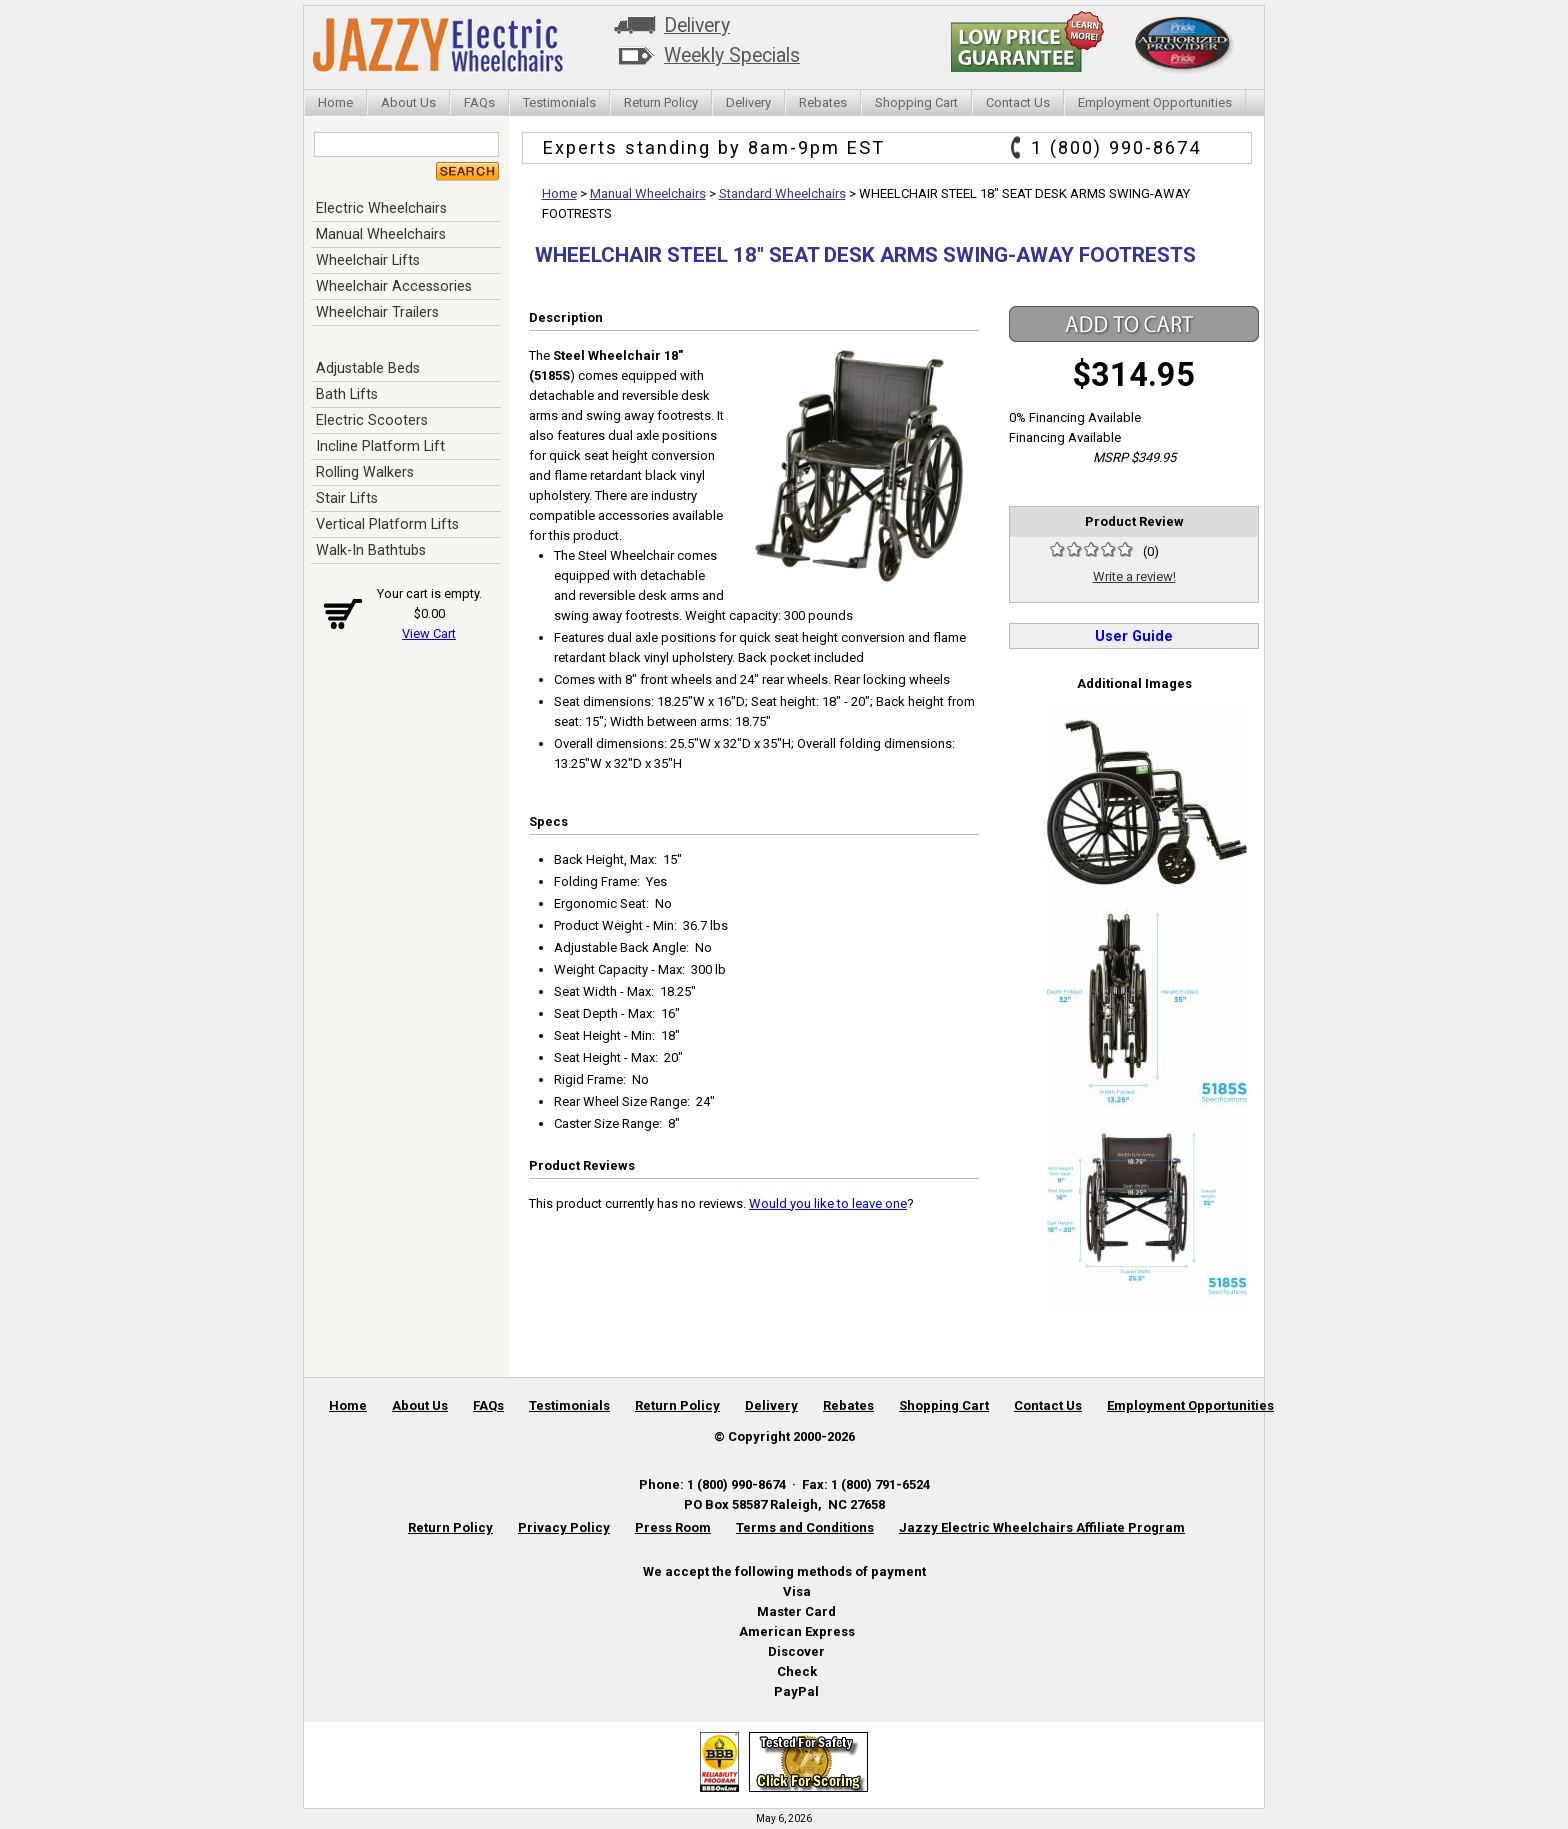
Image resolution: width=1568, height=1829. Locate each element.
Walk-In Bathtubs (371, 550)
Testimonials (559, 102)
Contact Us (1018, 102)
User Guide (1134, 636)
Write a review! (1134, 576)
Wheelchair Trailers (377, 312)
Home (335, 102)
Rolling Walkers (365, 472)
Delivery (697, 25)
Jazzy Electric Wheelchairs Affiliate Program (1042, 1527)
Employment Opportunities (1155, 102)
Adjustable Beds (368, 368)
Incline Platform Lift (380, 446)
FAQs (479, 102)
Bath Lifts (347, 394)
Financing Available (1065, 437)
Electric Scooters (372, 420)
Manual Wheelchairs (381, 234)
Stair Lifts (347, 498)
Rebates (823, 102)
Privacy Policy (564, 1527)
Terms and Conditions (805, 1527)
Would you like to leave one (828, 1203)
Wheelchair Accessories (394, 286)
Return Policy (661, 102)
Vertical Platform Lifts (387, 524)
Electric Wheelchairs (381, 208)
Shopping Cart (916, 102)
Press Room (673, 1527)
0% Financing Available (1075, 417)
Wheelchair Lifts (368, 260)
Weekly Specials (732, 55)
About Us (408, 102)
